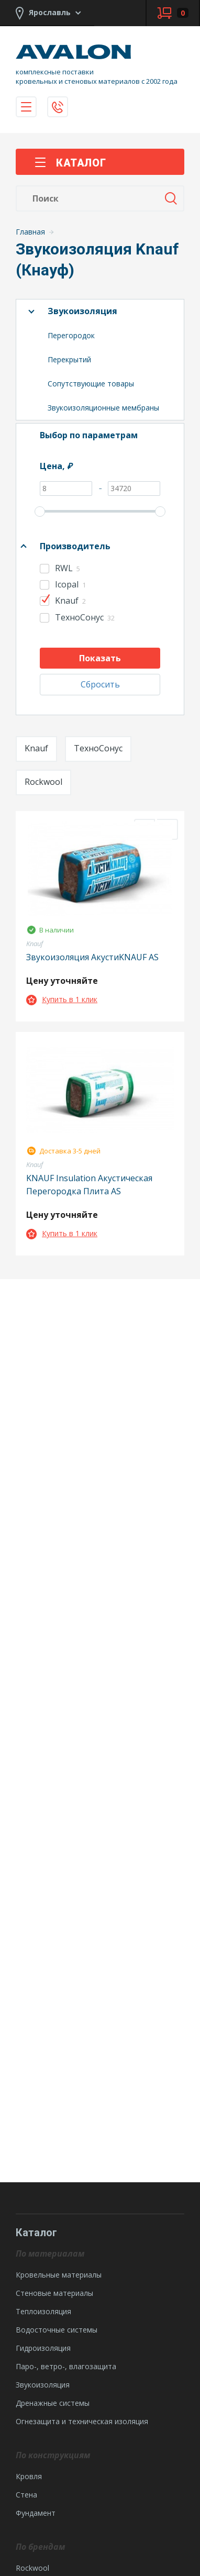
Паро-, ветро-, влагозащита (66, 2366)
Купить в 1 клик (61, 999)
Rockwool (43, 781)
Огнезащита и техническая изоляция (82, 2421)
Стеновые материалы (54, 2293)
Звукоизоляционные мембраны (103, 408)
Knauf (36, 748)
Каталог (70, 163)
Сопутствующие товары (91, 383)
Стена (26, 2495)
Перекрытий (69, 359)
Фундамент (35, 2513)
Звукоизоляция (82, 311)
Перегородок (71, 335)
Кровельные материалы (59, 2275)
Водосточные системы (56, 2330)
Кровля (29, 2476)
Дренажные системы (53, 2403)
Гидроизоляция (43, 2348)
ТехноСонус (98, 748)
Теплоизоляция (43, 2311)
